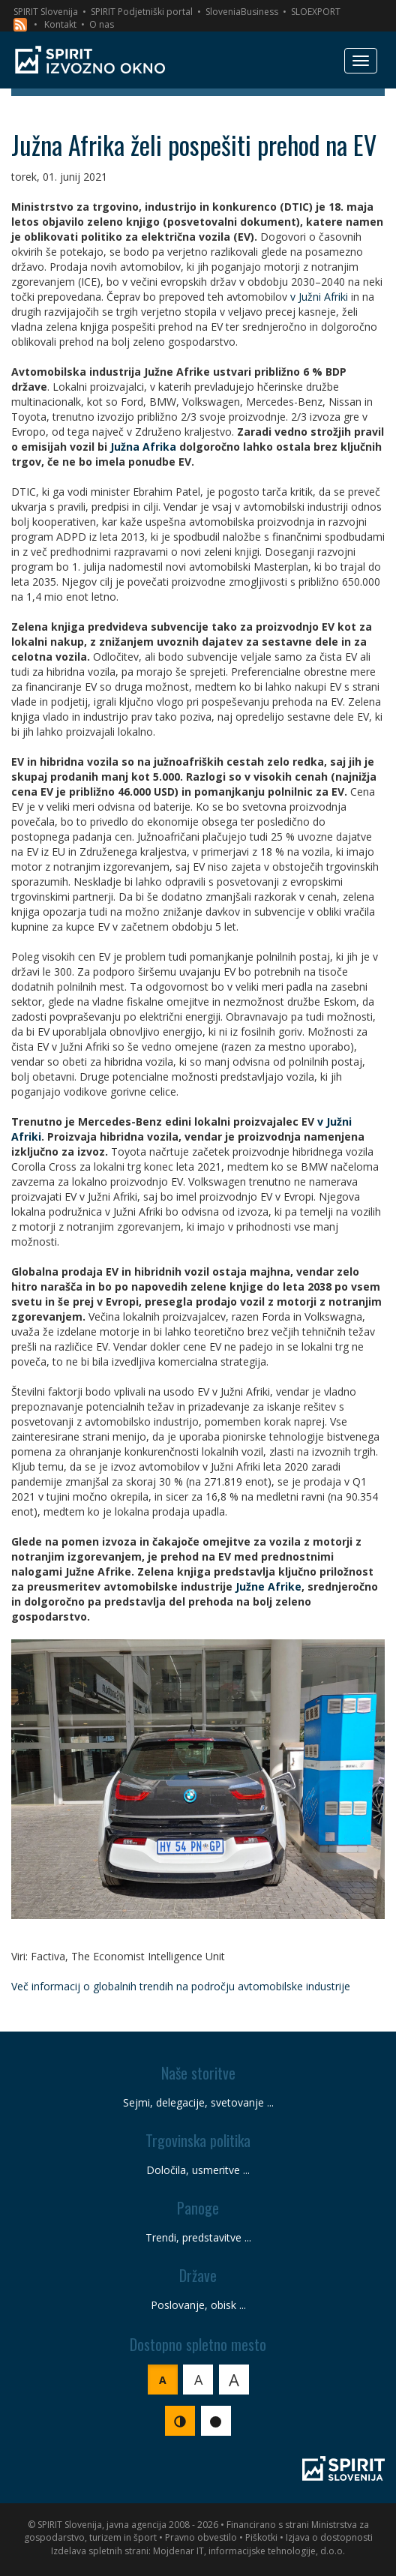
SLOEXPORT (315, 11)
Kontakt (60, 24)
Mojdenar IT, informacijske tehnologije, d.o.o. (249, 2551)
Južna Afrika (143, 446)
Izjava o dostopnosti (329, 2537)
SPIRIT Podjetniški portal (142, 11)
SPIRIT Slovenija (46, 11)
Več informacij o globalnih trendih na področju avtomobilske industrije (180, 1986)
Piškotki (261, 2537)
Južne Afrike (269, 1586)
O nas (101, 24)
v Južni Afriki (319, 296)
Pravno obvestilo (201, 2537)
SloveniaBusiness (242, 11)
